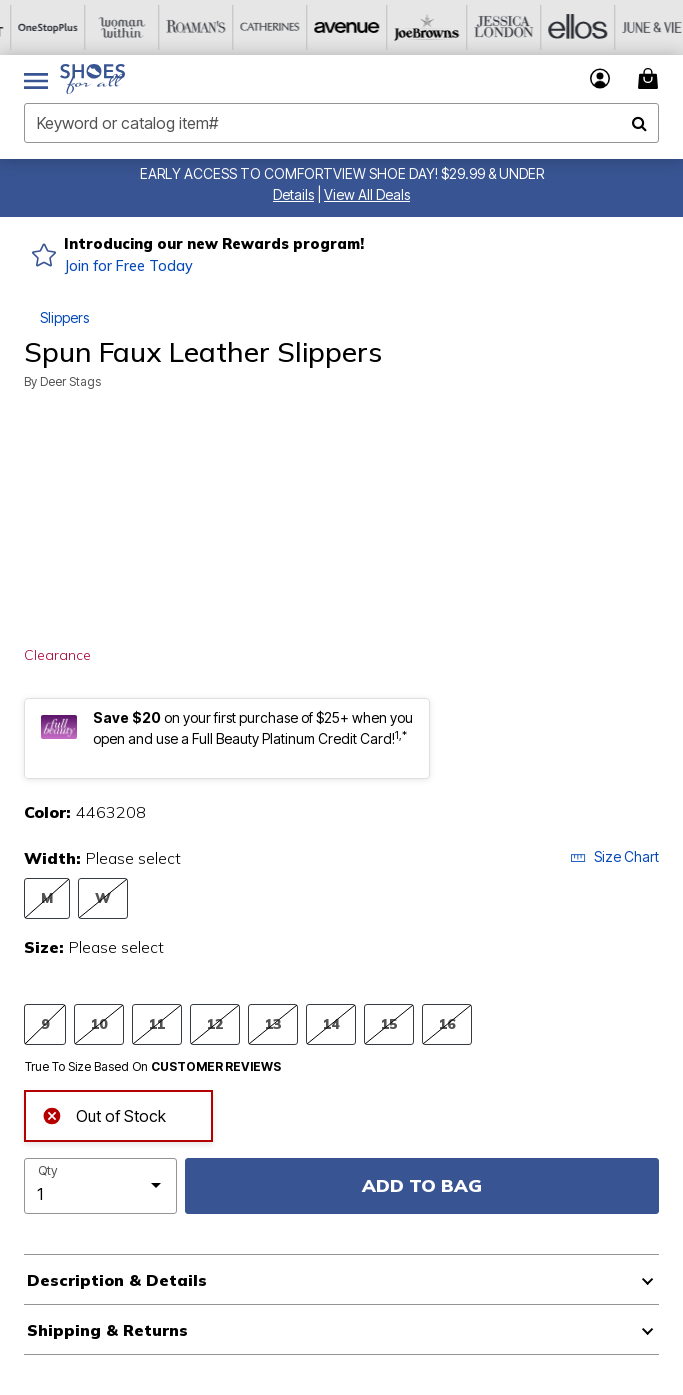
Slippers (64, 317)
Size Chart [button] (614, 856)
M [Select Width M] (47, 897)
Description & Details (117, 1280)
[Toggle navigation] (36, 79)
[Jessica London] (481, 27)
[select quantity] (100, 1186)
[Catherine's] (259, 27)
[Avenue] (333, 27)
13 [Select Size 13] (273, 1023)
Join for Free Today (128, 266)
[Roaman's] (185, 27)
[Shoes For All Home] (92, 79)
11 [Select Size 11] (157, 1023)
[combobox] (341, 123)
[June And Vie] (629, 27)
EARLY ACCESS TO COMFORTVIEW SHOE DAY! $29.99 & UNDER (342, 173)
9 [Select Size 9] (45, 1023)
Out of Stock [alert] (104, 1113)
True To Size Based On (153, 1067)
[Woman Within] (111, 27)
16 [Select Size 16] (447, 1023)
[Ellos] (555, 27)
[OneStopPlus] (37, 27)
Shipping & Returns (107, 1330)
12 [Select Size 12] (215, 1023)
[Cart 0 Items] (651, 78)
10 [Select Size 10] (99, 1023)
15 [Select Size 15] (389, 1023)
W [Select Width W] (103, 897)
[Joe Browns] (407, 27)
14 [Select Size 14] (331, 1023)
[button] (293, 194)
